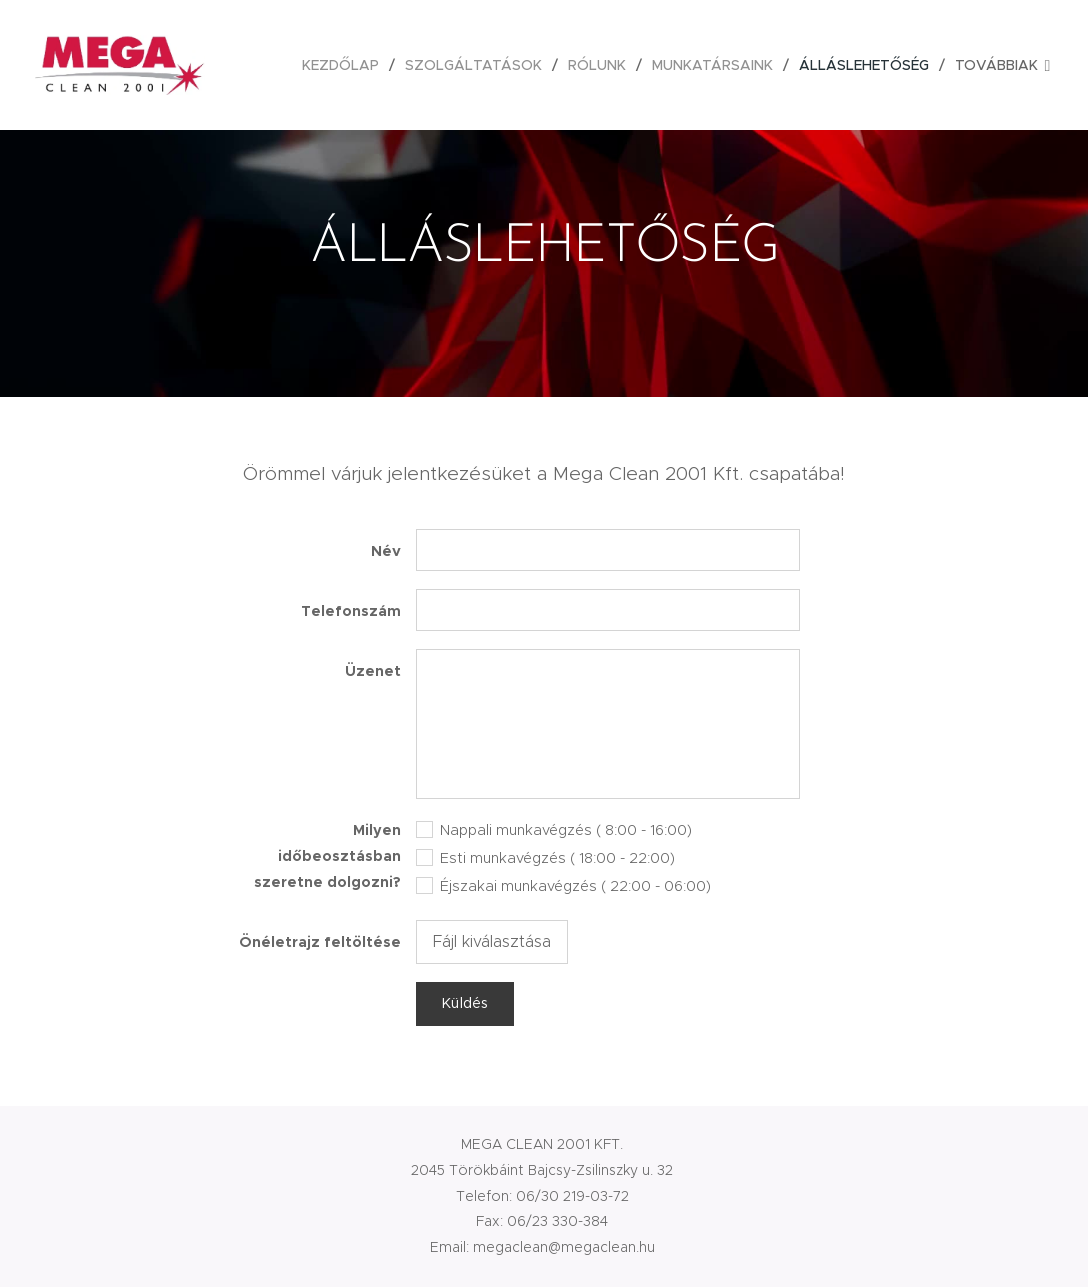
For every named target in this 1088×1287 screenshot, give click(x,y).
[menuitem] (346, 65)
